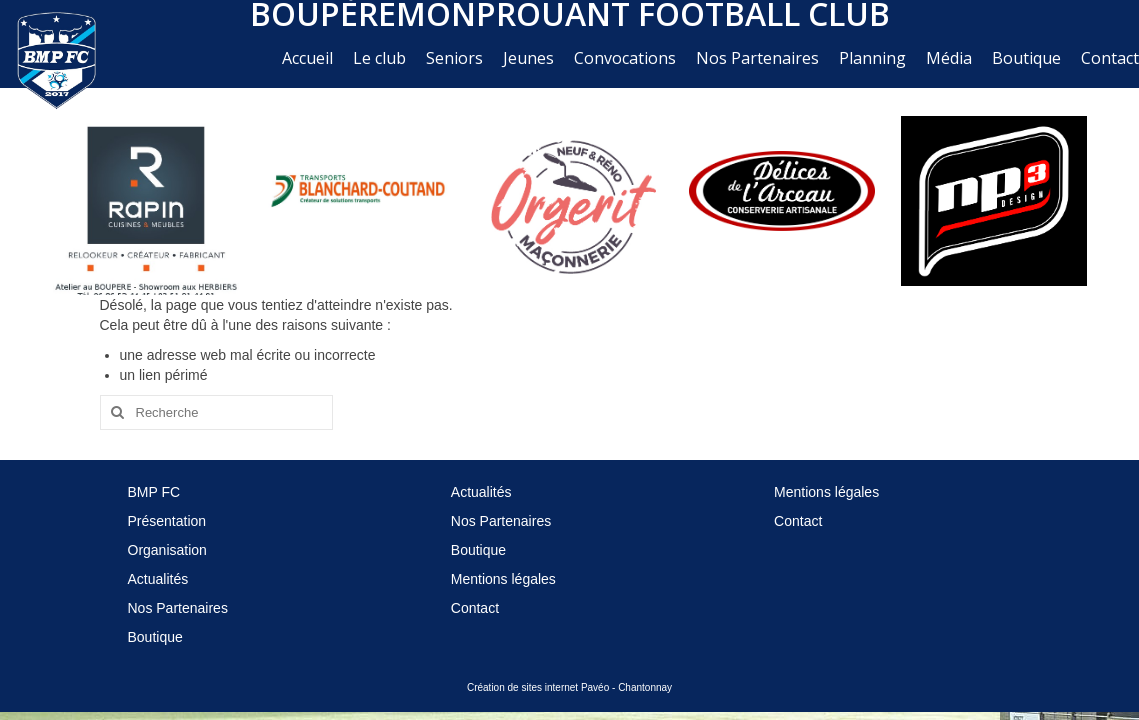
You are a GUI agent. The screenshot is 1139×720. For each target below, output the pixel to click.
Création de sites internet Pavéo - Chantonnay (569, 687)
